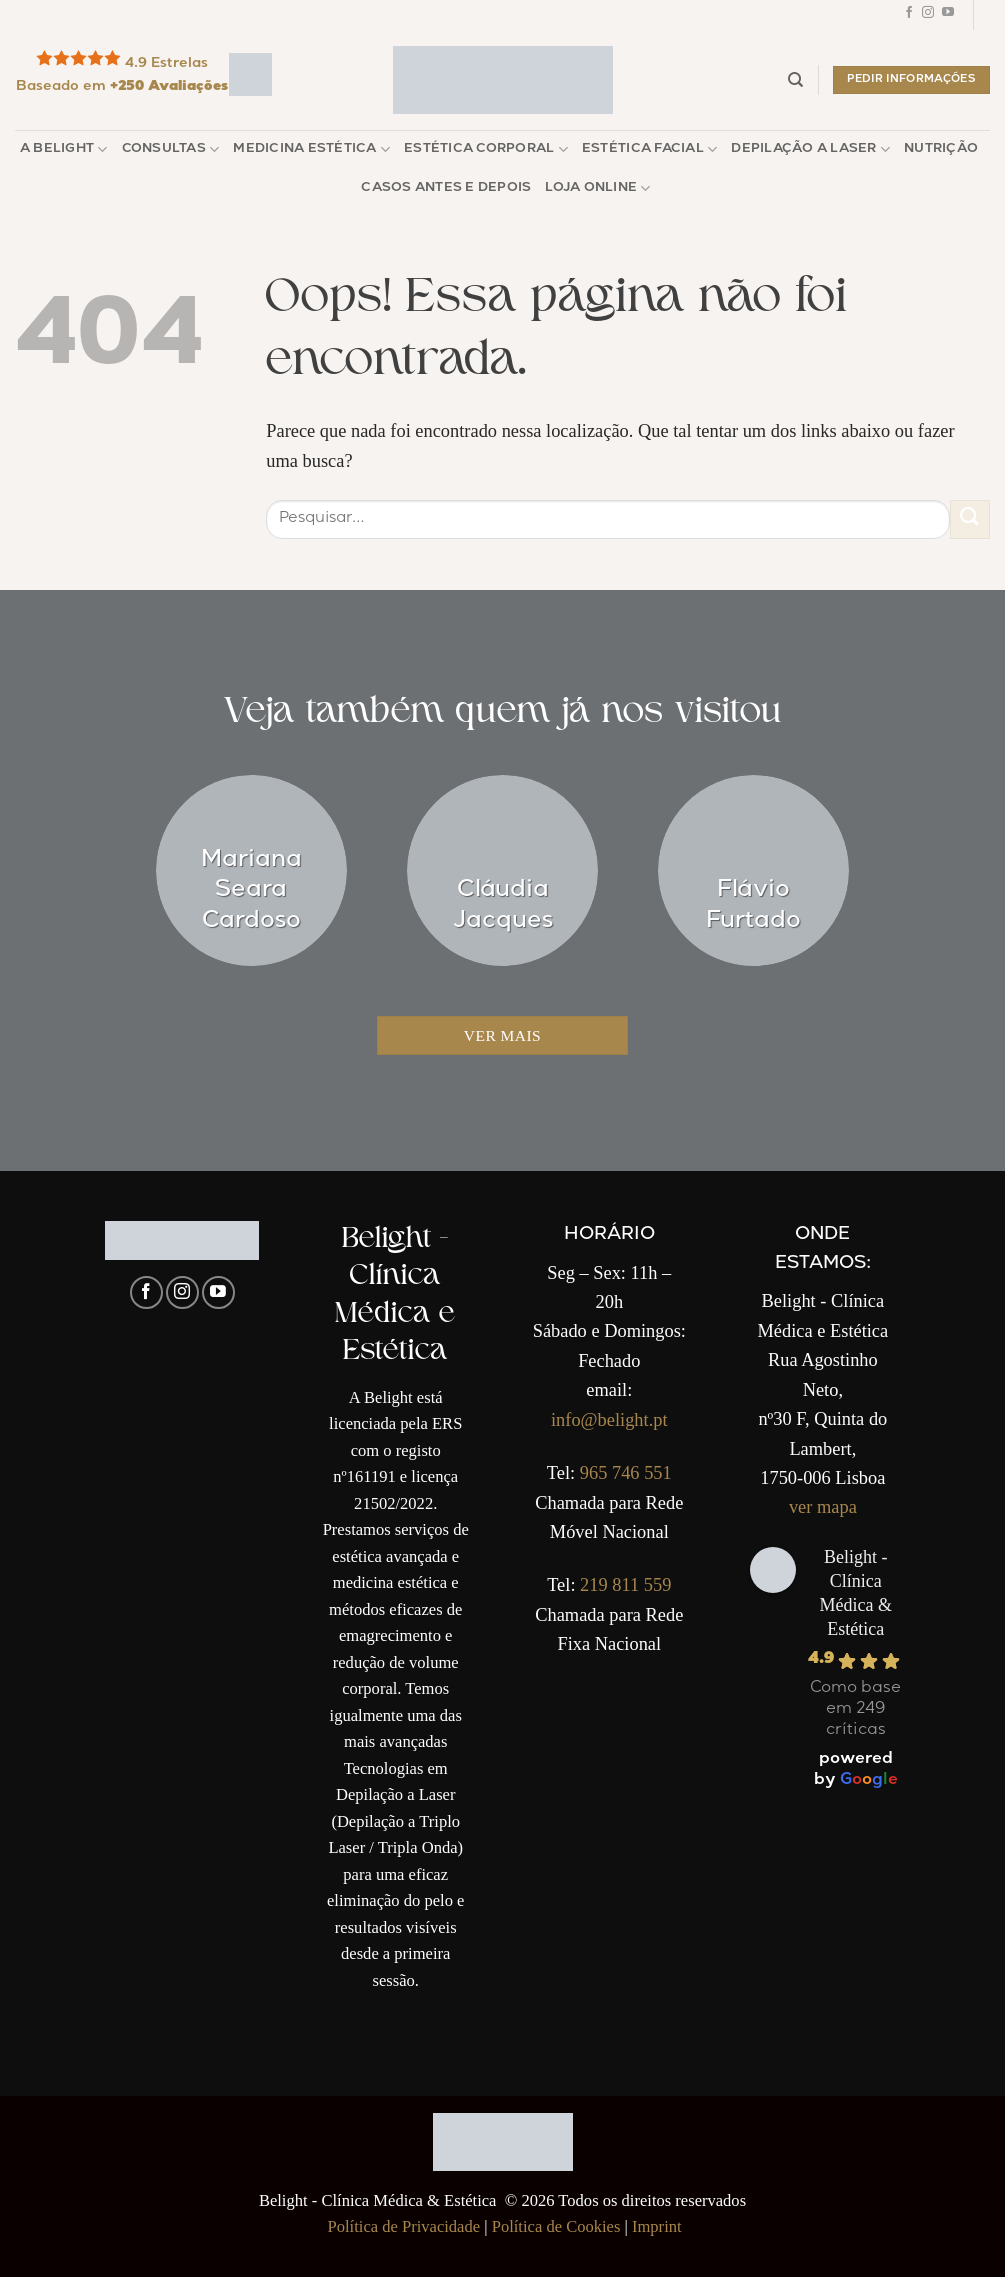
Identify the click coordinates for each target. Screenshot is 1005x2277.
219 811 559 (625, 1585)
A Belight (64, 149)
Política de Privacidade (404, 2226)
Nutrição (941, 149)
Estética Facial (649, 149)
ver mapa (823, 1507)
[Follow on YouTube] (948, 15)
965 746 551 (626, 1473)
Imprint (657, 2226)
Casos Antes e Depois (446, 188)
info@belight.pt (609, 1420)
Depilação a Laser (810, 149)
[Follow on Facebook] (909, 15)
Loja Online (597, 188)
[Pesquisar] (795, 80)
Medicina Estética (311, 149)
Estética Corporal (486, 149)
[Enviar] (970, 519)
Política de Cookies (556, 2226)
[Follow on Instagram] (928, 15)
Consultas (171, 149)
